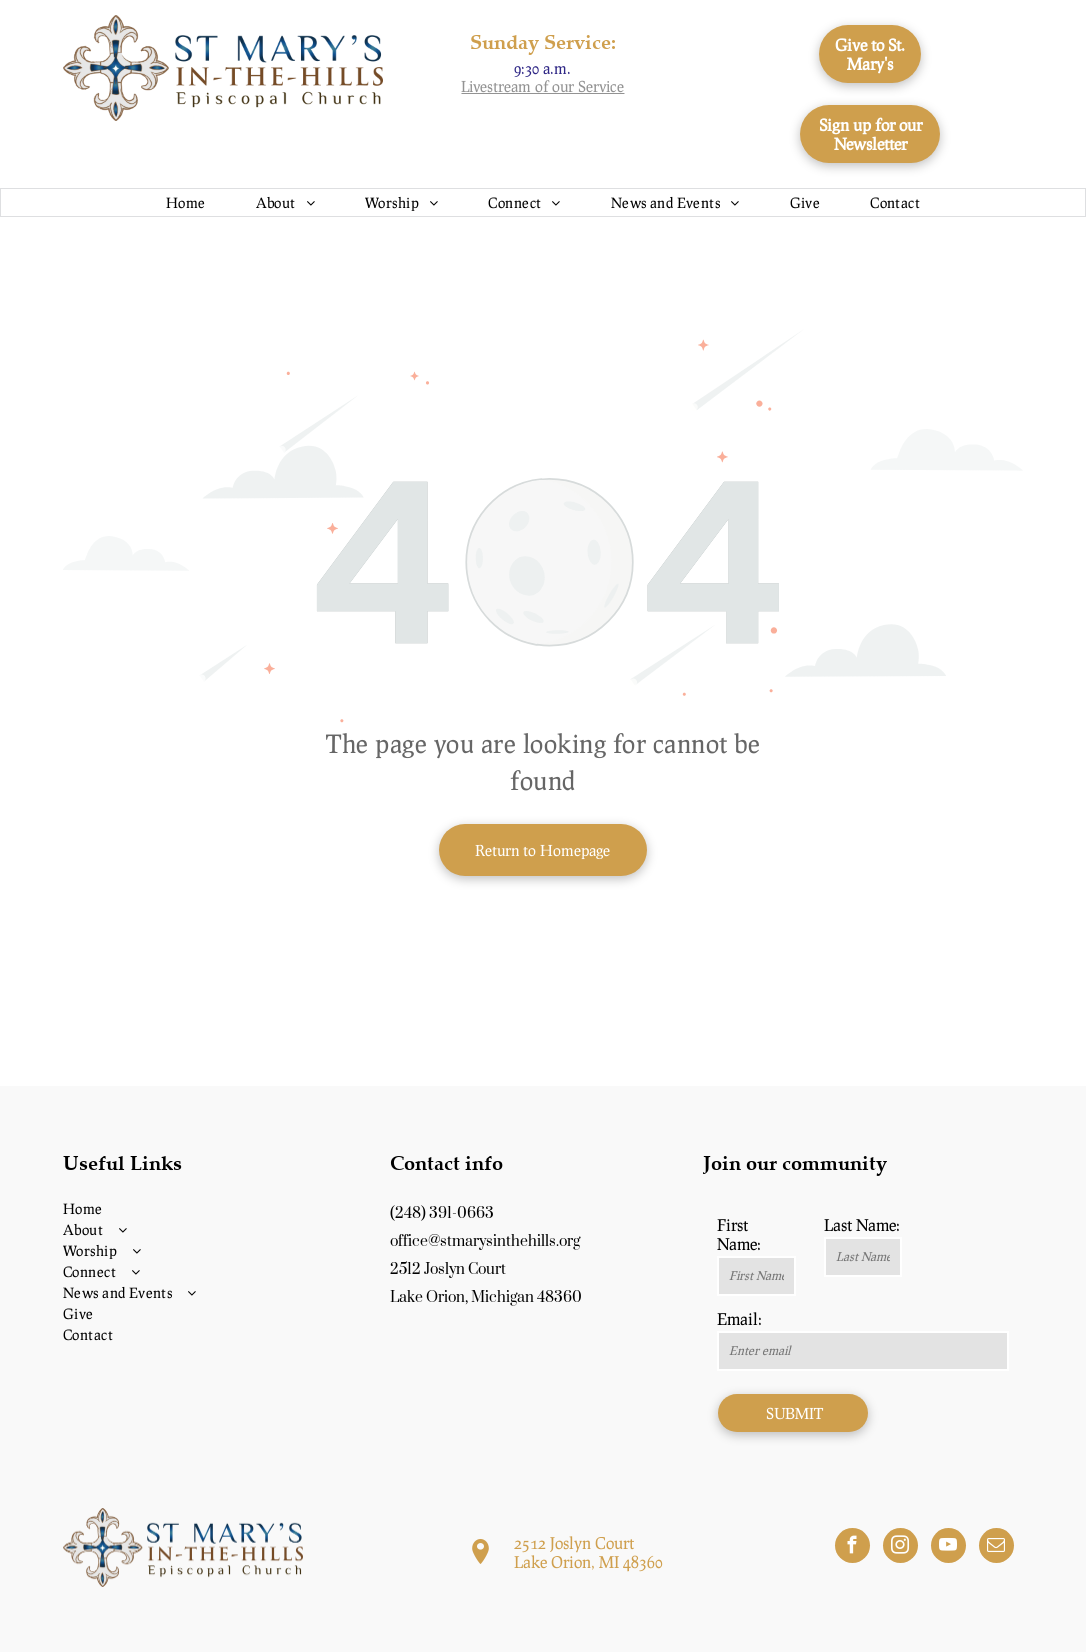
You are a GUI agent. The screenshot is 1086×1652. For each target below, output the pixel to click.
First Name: (739, 1234)
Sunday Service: (543, 41)
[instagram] (900, 1548)
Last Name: (862, 1224)
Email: (739, 1318)
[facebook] (852, 1548)
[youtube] (948, 1548)
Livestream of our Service (542, 86)
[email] (996, 1548)
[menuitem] (186, 202)
